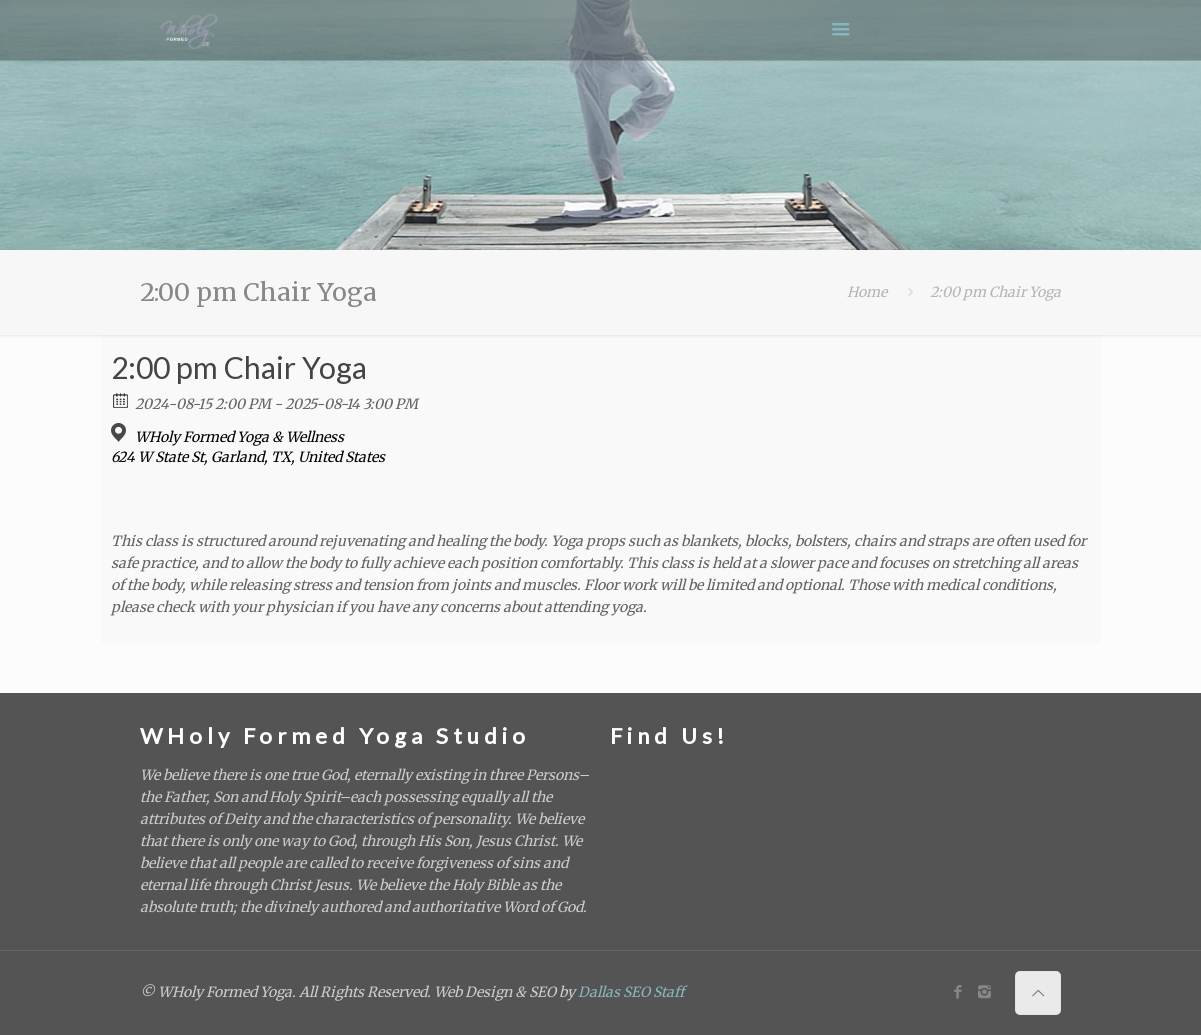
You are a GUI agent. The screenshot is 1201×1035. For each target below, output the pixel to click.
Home (867, 292)
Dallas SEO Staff (631, 992)
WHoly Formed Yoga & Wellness (239, 437)
